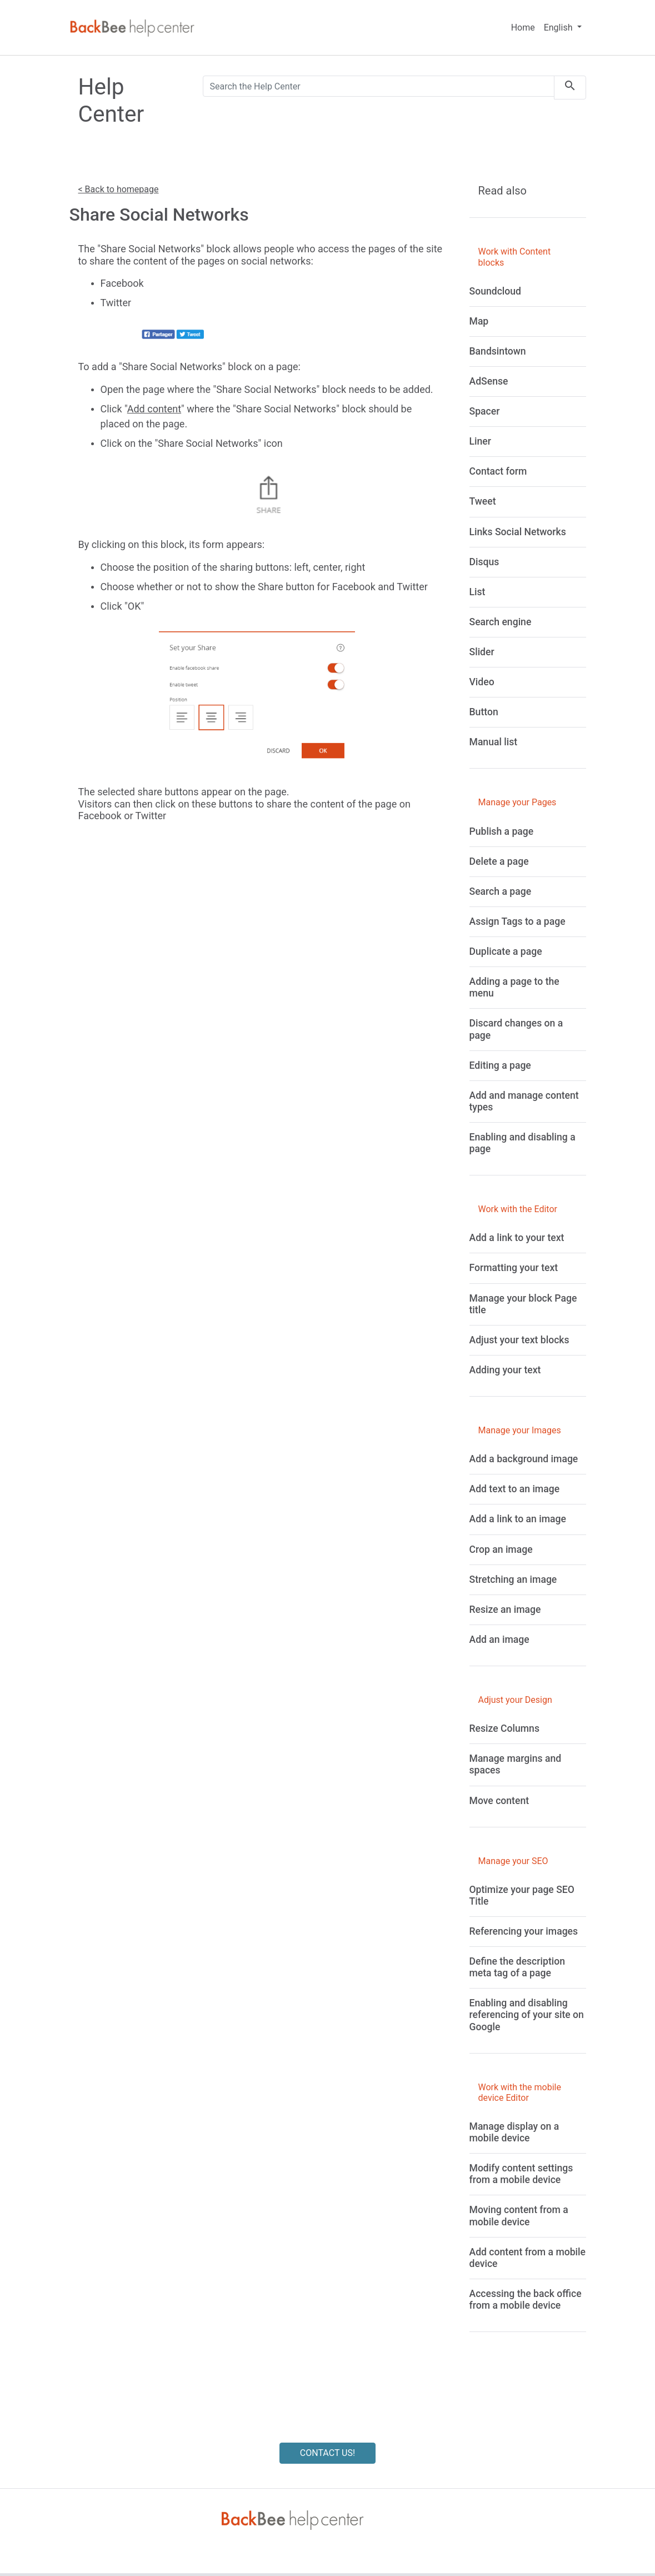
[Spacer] (484, 411)
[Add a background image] (523, 1458)
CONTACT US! (327, 2453)
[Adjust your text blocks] (519, 1340)
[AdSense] (488, 381)
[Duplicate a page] (505, 951)
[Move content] (499, 1800)
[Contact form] (498, 471)
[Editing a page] (500, 1065)
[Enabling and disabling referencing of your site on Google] (526, 2014)
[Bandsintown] (497, 351)
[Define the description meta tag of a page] (517, 1967)
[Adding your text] (505, 1370)
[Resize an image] (505, 1609)
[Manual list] (493, 742)
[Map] (479, 321)
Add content (154, 409)
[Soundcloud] (495, 291)
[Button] (483, 712)
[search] (570, 87)
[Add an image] (499, 1639)
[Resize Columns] (504, 1728)
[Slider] (481, 651)
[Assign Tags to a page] (517, 921)
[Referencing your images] (523, 1931)
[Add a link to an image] (517, 1518)
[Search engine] (500, 621)
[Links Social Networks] (517, 531)
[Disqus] (484, 561)
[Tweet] (482, 501)
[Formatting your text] (513, 1267)
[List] (477, 591)
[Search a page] (500, 891)
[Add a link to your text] (516, 1237)
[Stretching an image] (513, 1579)
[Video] (481, 681)
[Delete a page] (499, 861)
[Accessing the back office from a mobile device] (525, 2299)
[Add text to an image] (514, 1488)
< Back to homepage (118, 189)
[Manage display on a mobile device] (514, 2132)
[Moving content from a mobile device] (518, 2215)
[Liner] (480, 441)
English (559, 27)
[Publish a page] (501, 831)
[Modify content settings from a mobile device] (521, 2174)
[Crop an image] (501, 1549)
